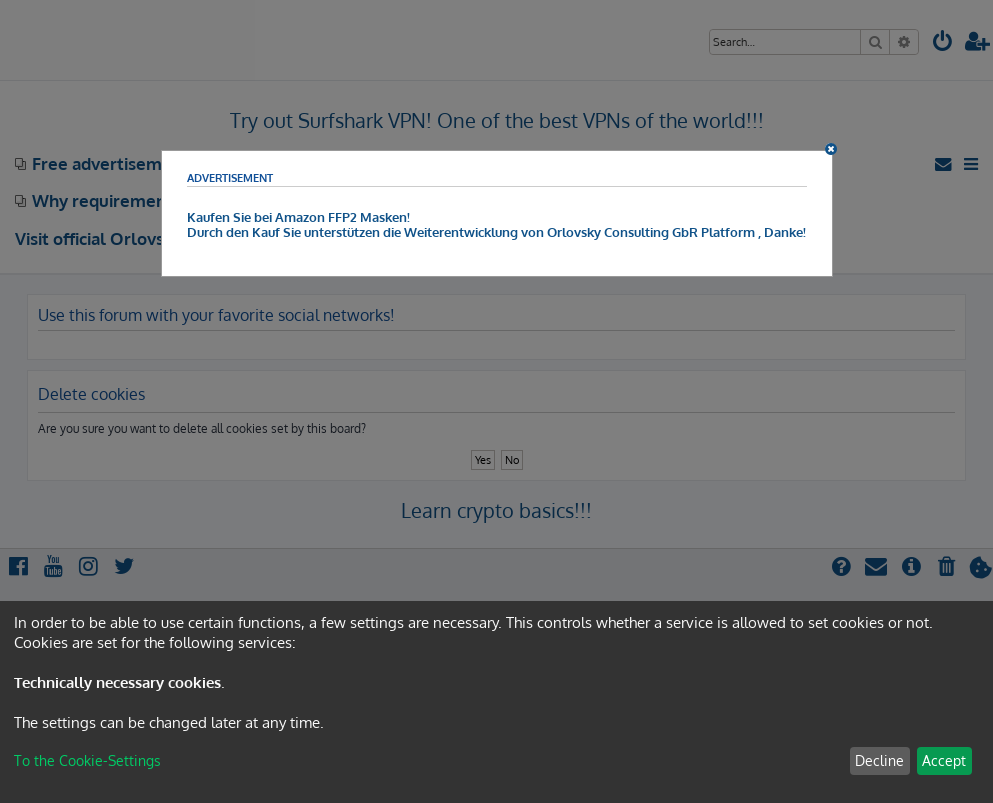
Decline (879, 760)
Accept (944, 760)
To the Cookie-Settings (87, 760)
